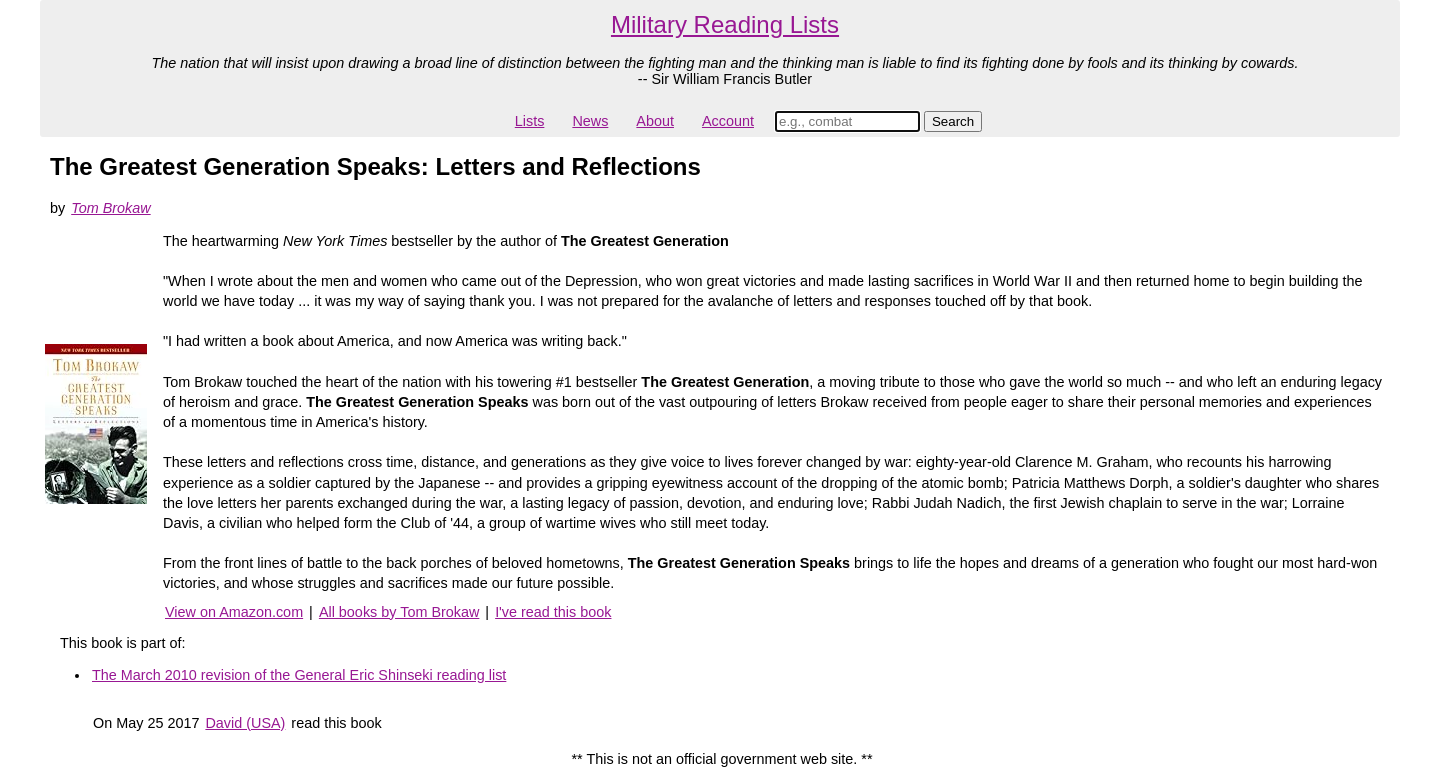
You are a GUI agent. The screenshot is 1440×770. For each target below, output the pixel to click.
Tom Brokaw (110, 208)
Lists (530, 121)
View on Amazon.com (234, 612)
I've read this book (553, 612)
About (655, 121)
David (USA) (245, 723)
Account (728, 121)
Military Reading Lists (725, 24)
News (590, 121)
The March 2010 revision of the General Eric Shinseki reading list (299, 675)
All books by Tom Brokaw (399, 612)
